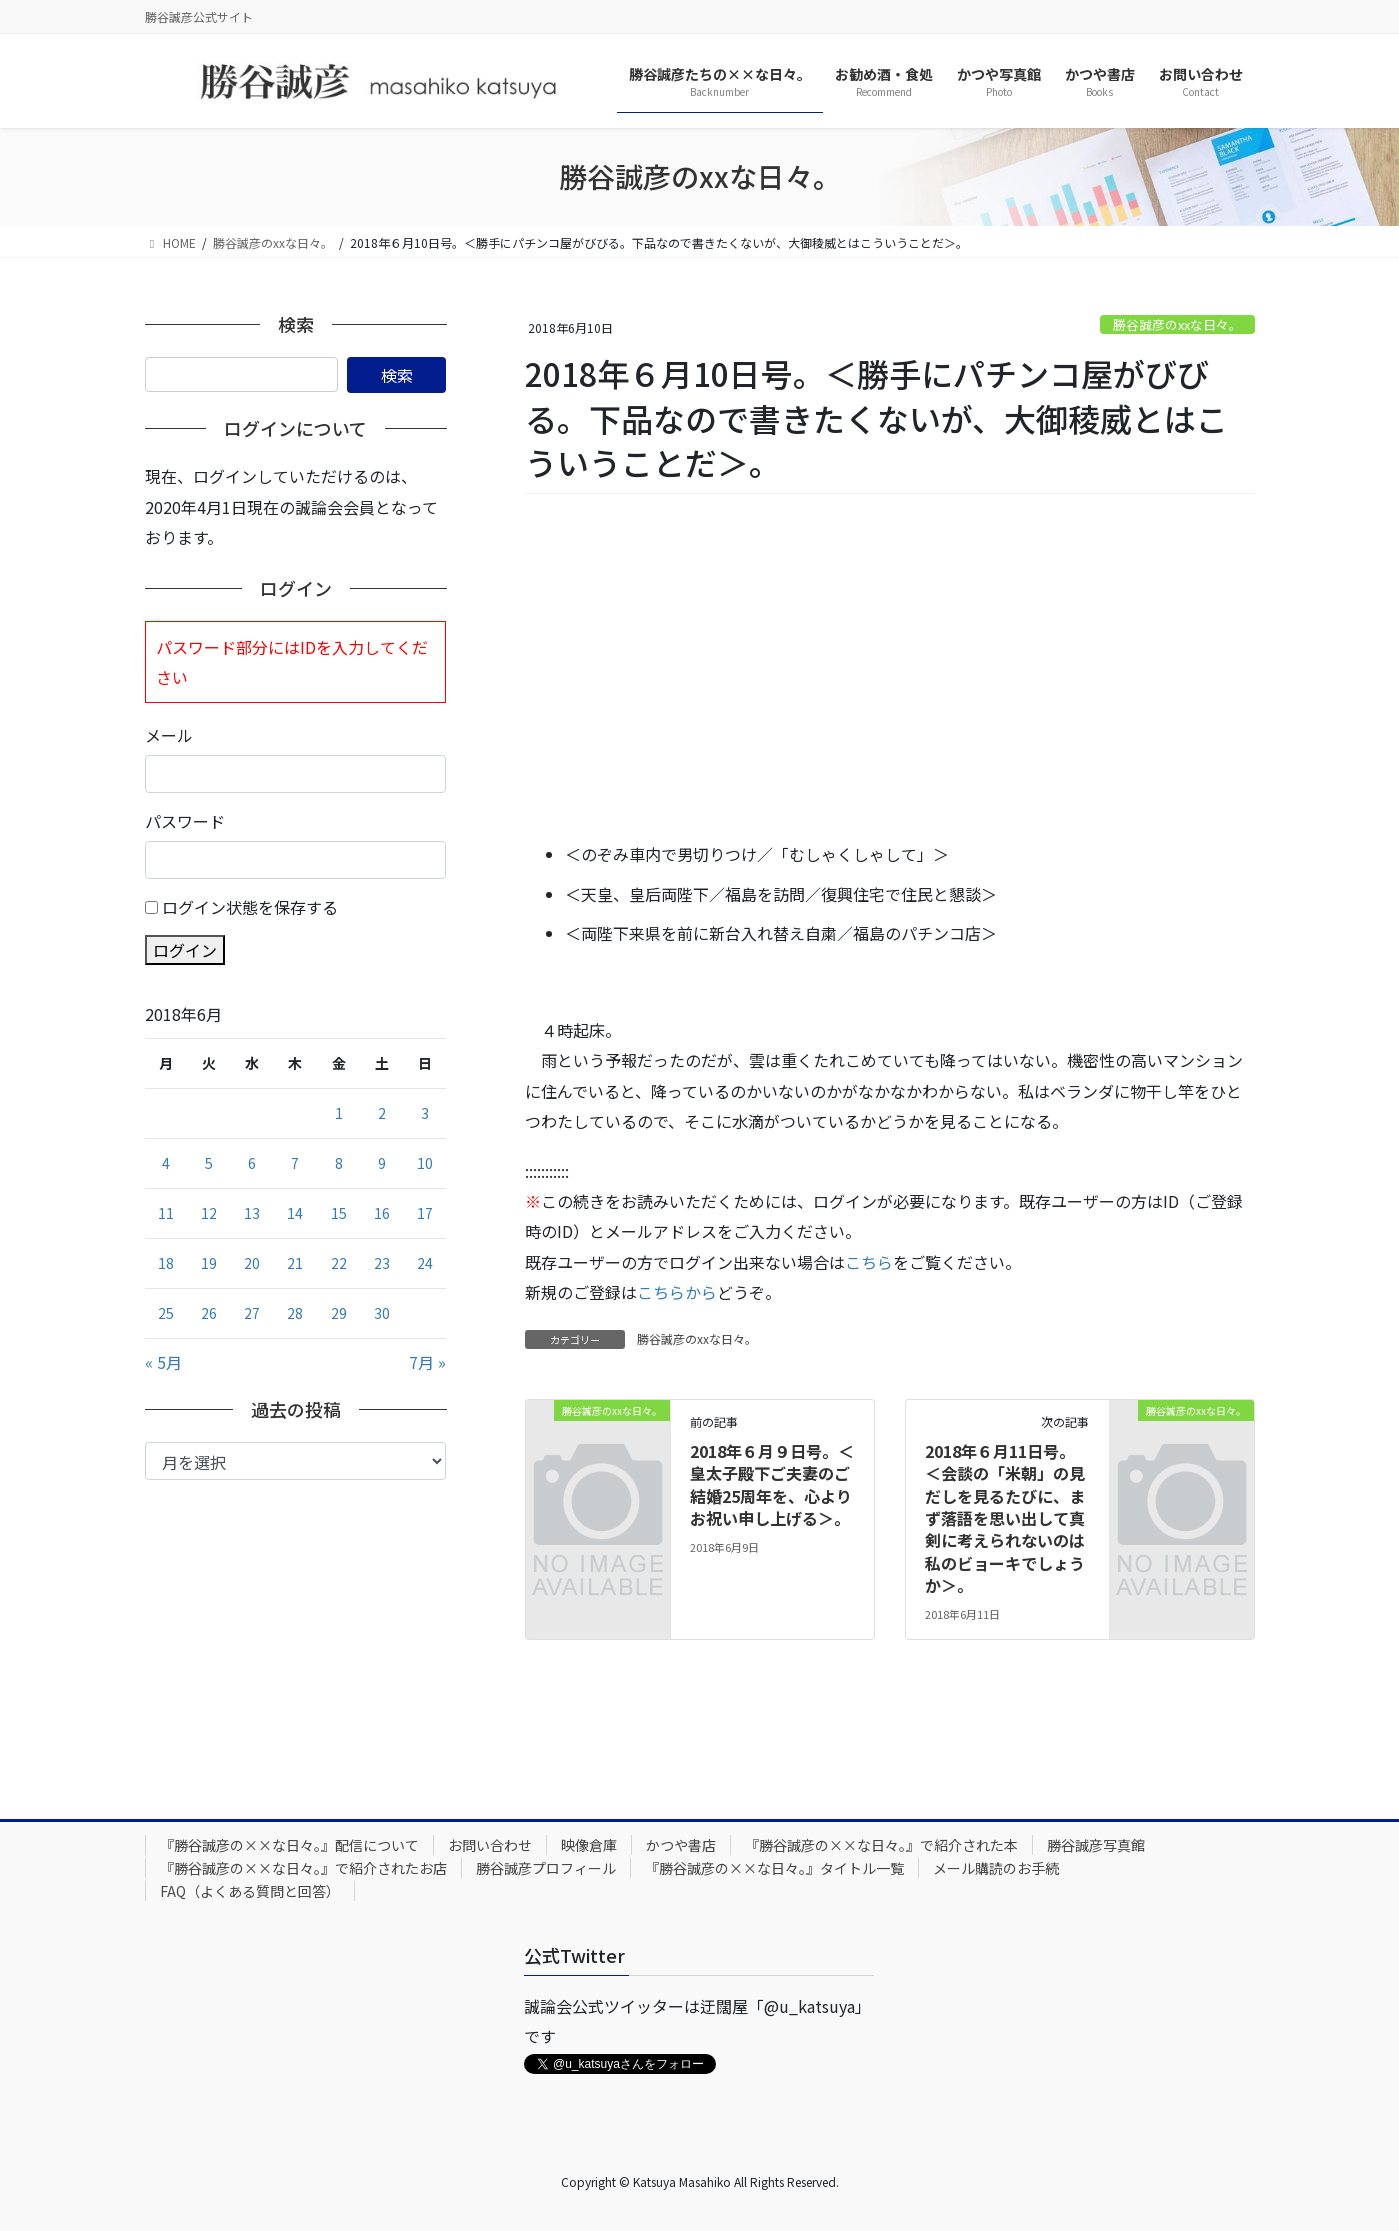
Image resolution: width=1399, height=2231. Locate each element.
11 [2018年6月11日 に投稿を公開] (166, 1213)
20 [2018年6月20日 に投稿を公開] (252, 1263)
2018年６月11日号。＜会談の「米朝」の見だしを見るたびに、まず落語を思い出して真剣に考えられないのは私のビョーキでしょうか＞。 (1005, 1518)
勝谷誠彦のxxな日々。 (1177, 324)
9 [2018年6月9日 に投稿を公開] (382, 1163)
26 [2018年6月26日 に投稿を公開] (209, 1313)
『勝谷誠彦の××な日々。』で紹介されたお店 (303, 1868)
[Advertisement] (890, 669)
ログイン (185, 950)
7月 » (427, 1362)
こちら (869, 1262)
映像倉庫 (589, 1845)
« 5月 (163, 1362)
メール (169, 735)
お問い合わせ (490, 1845)
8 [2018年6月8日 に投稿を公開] (339, 1163)
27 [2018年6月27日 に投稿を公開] (252, 1313)
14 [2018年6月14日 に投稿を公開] (295, 1213)
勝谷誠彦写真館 (1096, 1845)
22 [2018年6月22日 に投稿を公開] (339, 1263)
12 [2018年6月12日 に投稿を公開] (209, 1213)
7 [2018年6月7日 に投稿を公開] (295, 1163)
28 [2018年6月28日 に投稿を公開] (295, 1313)
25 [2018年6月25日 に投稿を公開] (166, 1313)
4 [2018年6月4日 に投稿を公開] (166, 1163)
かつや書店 (681, 1845)
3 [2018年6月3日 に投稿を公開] (425, 1113)
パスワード (185, 821)
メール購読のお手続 (996, 1868)
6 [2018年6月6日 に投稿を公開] (252, 1163)
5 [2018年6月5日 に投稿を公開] (209, 1163)
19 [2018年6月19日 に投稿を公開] (209, 1263)
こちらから (677, 1292)
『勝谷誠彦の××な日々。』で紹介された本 (881, 1845)
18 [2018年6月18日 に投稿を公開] (166, 1263)
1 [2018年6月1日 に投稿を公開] (339, 1113)
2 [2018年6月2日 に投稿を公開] (382, 1113)
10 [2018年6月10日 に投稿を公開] (425, 1163)
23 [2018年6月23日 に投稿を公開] (382, 1263)
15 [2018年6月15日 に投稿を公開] (339, 1213)
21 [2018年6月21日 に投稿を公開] (295, 1263)
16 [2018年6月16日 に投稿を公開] (382, 1213)
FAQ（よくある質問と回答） (250, 1891)
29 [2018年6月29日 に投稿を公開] (339, 1313)
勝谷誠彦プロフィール (546, 1868)
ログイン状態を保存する (250, 907)
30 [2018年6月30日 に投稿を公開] (382, 1313)
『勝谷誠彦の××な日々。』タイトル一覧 (774, 1868)
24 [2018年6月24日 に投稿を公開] (425, 1263)
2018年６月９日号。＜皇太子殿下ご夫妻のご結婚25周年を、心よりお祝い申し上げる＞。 (772, 1484)
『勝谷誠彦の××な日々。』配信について (289, 1845)
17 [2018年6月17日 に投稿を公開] (425, 1213)
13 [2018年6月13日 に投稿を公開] (252, 1213)
